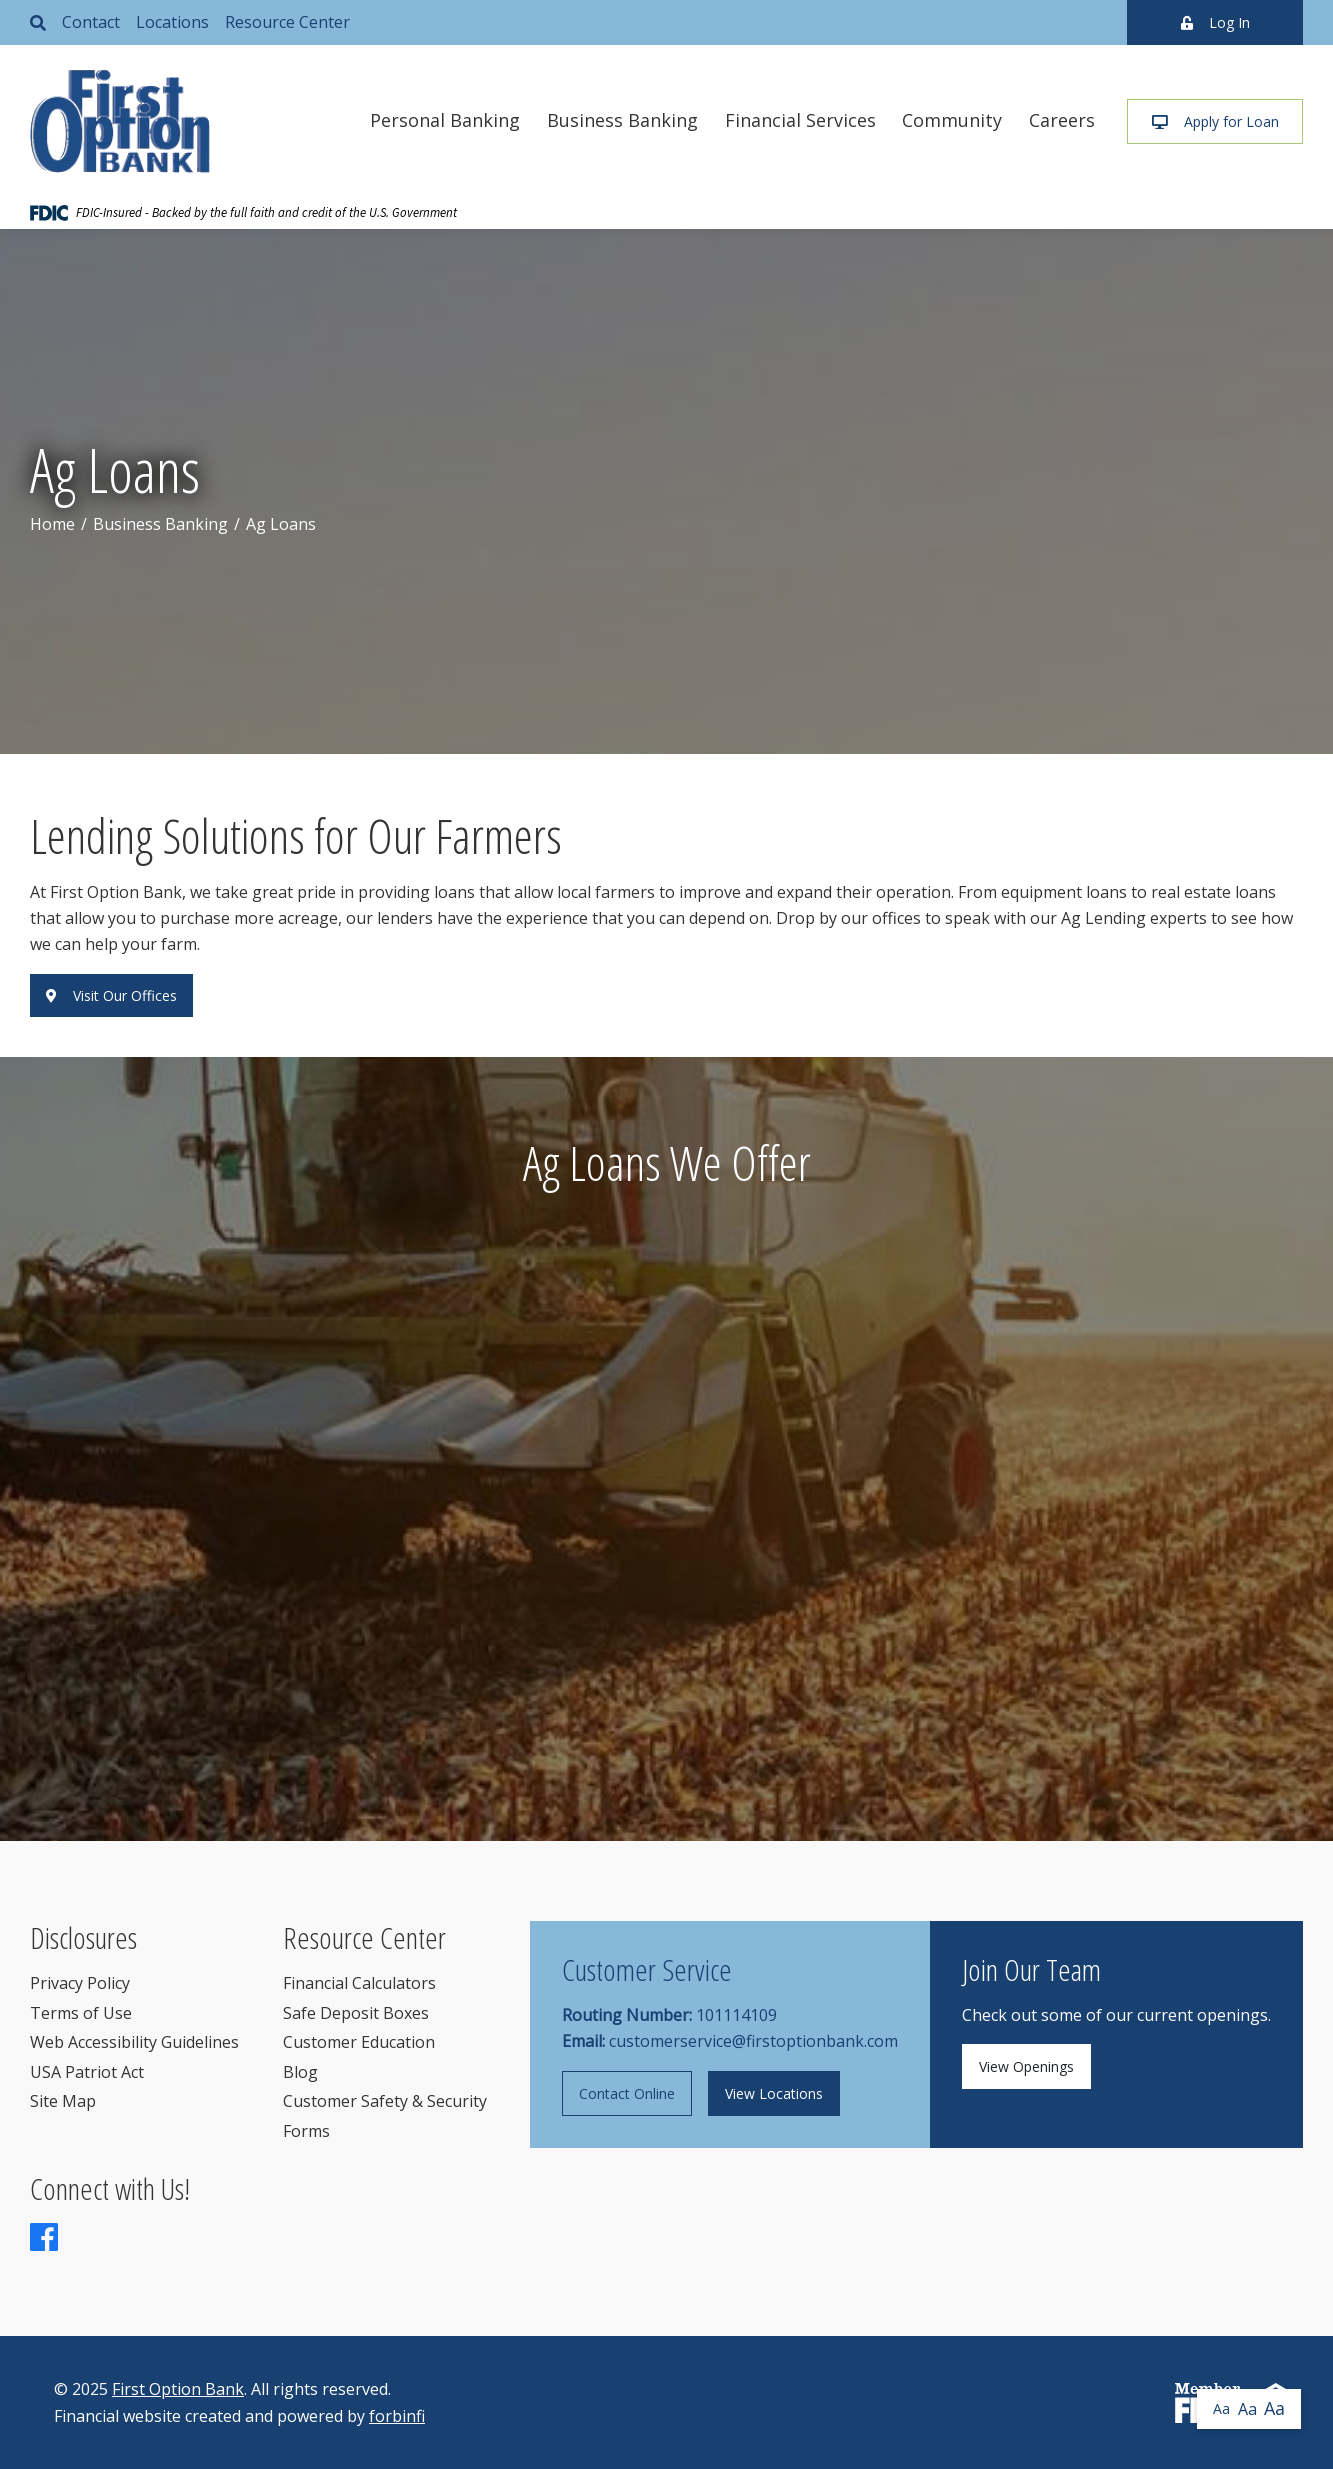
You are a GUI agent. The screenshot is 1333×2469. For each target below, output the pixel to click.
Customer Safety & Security (385, 2101)
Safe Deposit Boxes (356, 2013)
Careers (1062, 120)
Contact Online (627, 2093)
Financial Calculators (359, 1983)
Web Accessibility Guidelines (134, 2042)
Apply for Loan (1215, 121)
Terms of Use (81, 2013)
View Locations (774, 2093)
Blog (300, 2072)
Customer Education (359, 2042)
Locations (172, 22)
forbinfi (397, 2416)
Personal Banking (445, 120)
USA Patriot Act (87, 2072)
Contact (91, 22)
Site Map (63, 2101)
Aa (1221, 2408)
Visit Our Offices (111, 995)
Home (52, 524)
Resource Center (287, 22)
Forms (306, 2131)
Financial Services (800, 120)
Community (952, 120)
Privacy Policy (80, 1983)
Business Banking (622, 120)
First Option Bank (178, 2389)
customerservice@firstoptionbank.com (753, 2041)
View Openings (1026, 2066)
